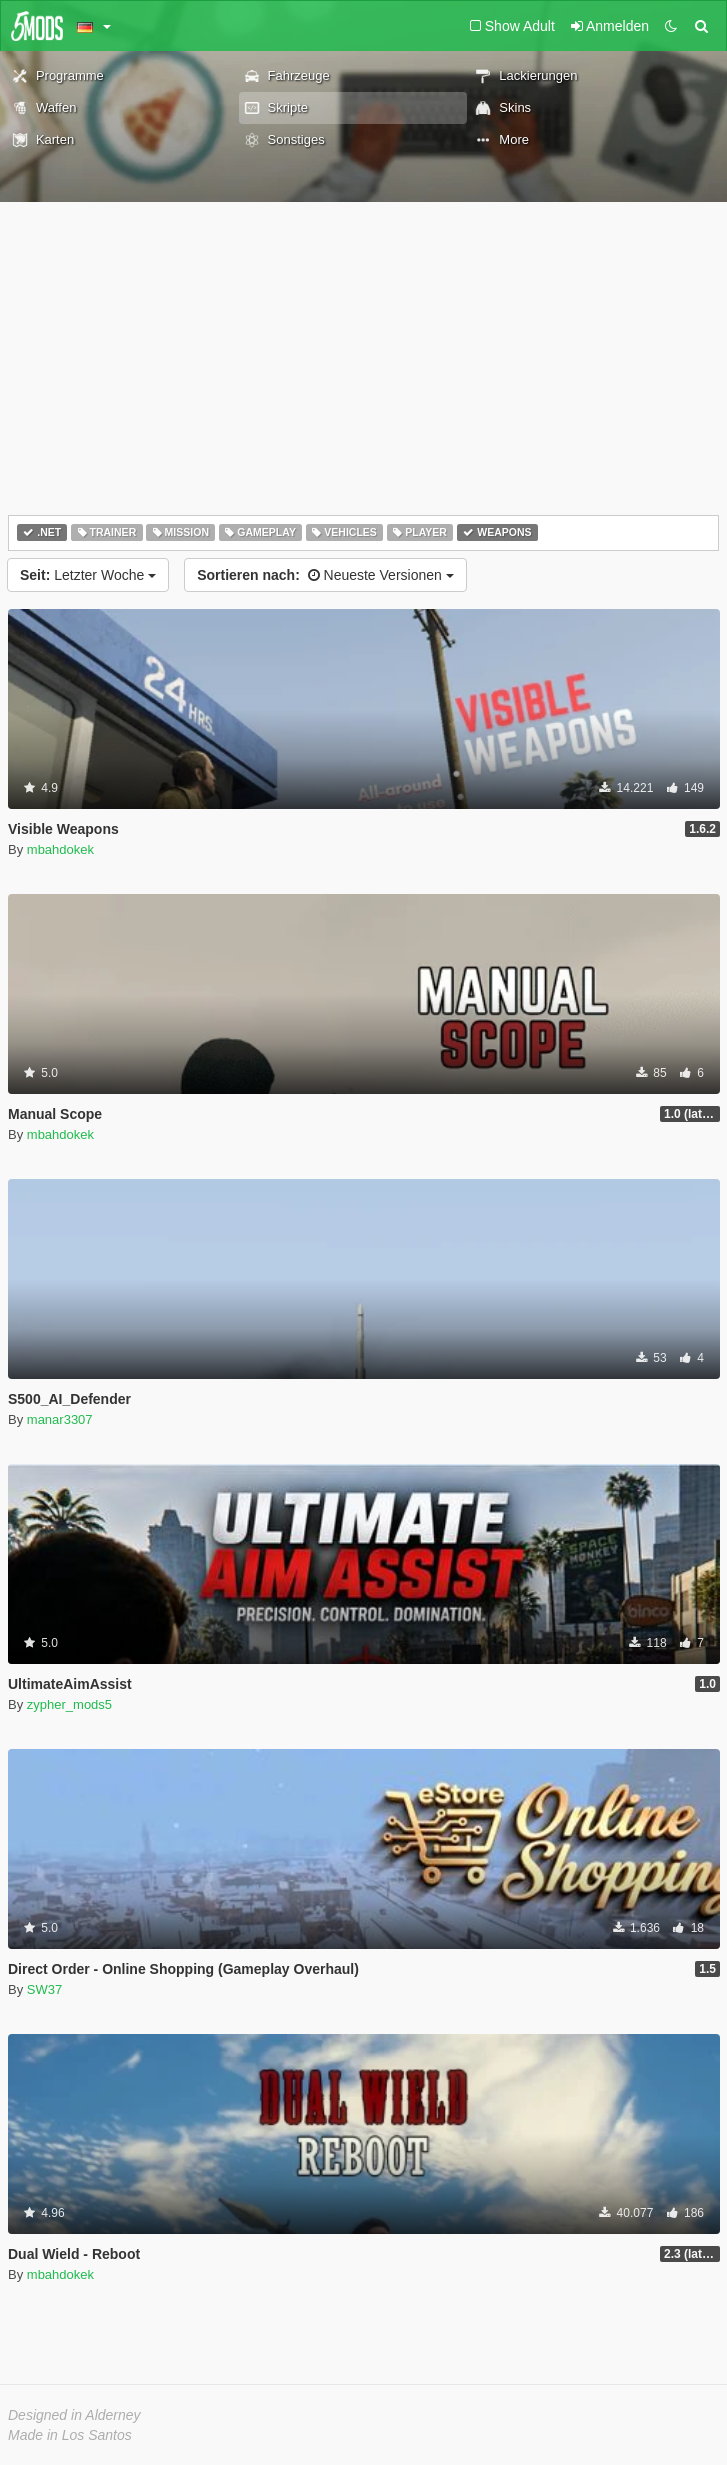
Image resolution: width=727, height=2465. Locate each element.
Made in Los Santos (70, 2435)
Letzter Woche (88, 575)
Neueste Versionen (325, 575)
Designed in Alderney (74, 2415)
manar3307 (60, 1419)
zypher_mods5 (69, 1704)
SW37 (44, 1989)
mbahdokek (60, 849)
